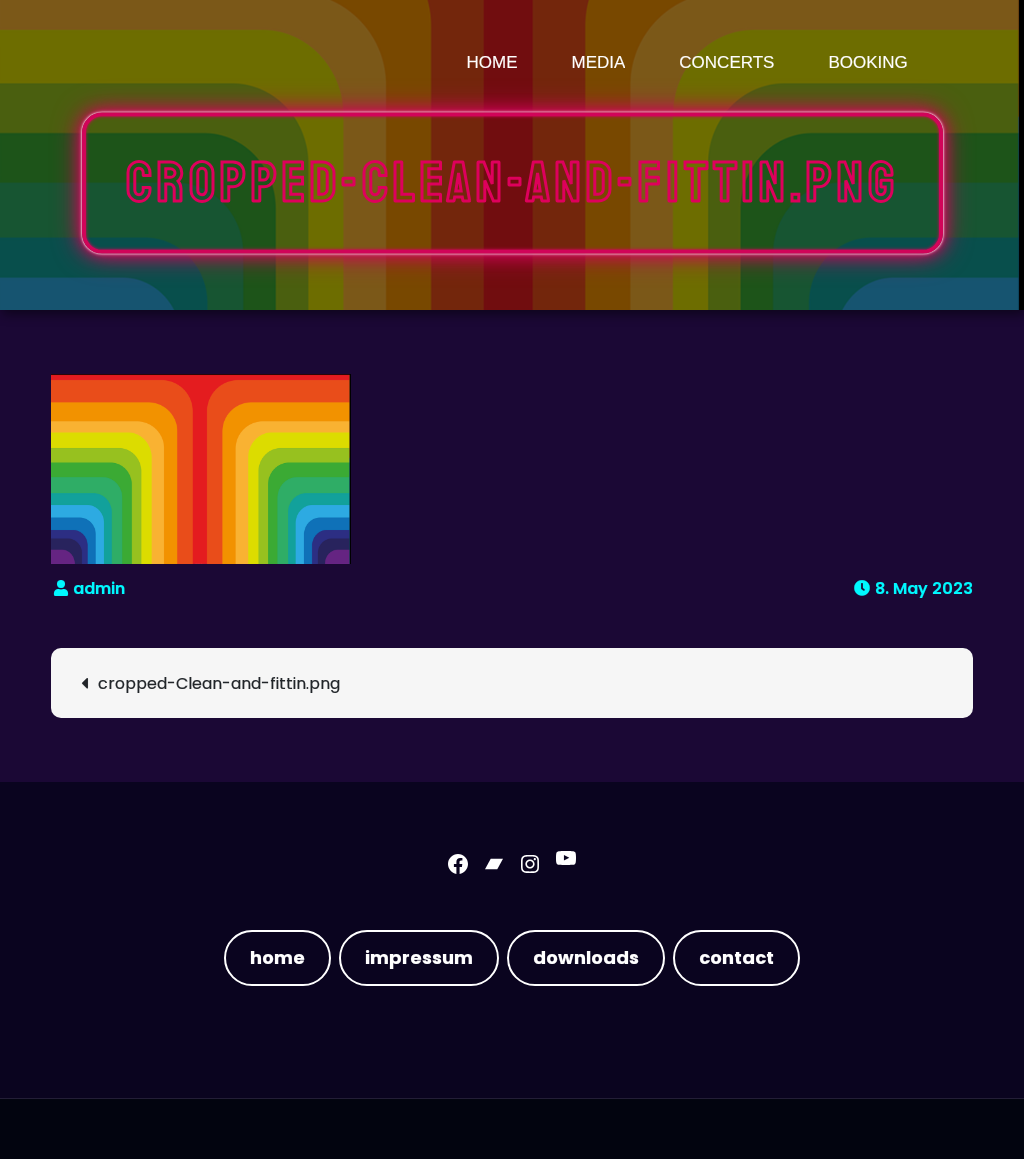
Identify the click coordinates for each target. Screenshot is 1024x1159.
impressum (419, 957)
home (277, 957)
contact (736, 957)
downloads (586, 957)
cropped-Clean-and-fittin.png (219, 683)
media (599, 62)
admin (99, 588)
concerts (726, 62)
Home (492, 62)
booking (867, 62)
